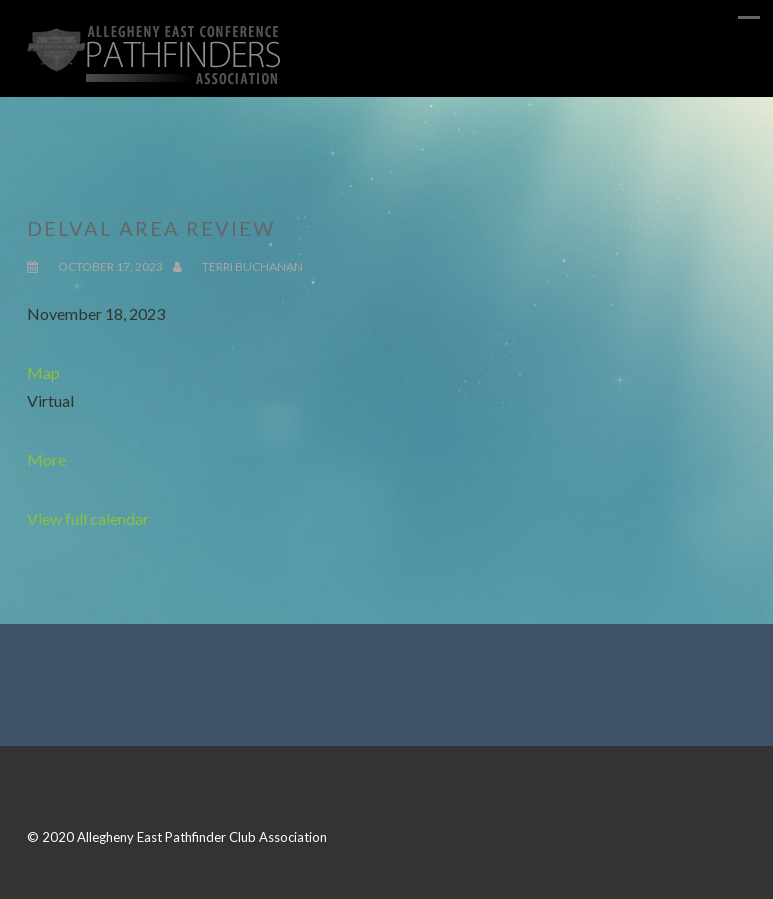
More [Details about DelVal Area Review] (46, 459)
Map (43, 372)
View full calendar (88, 518)
